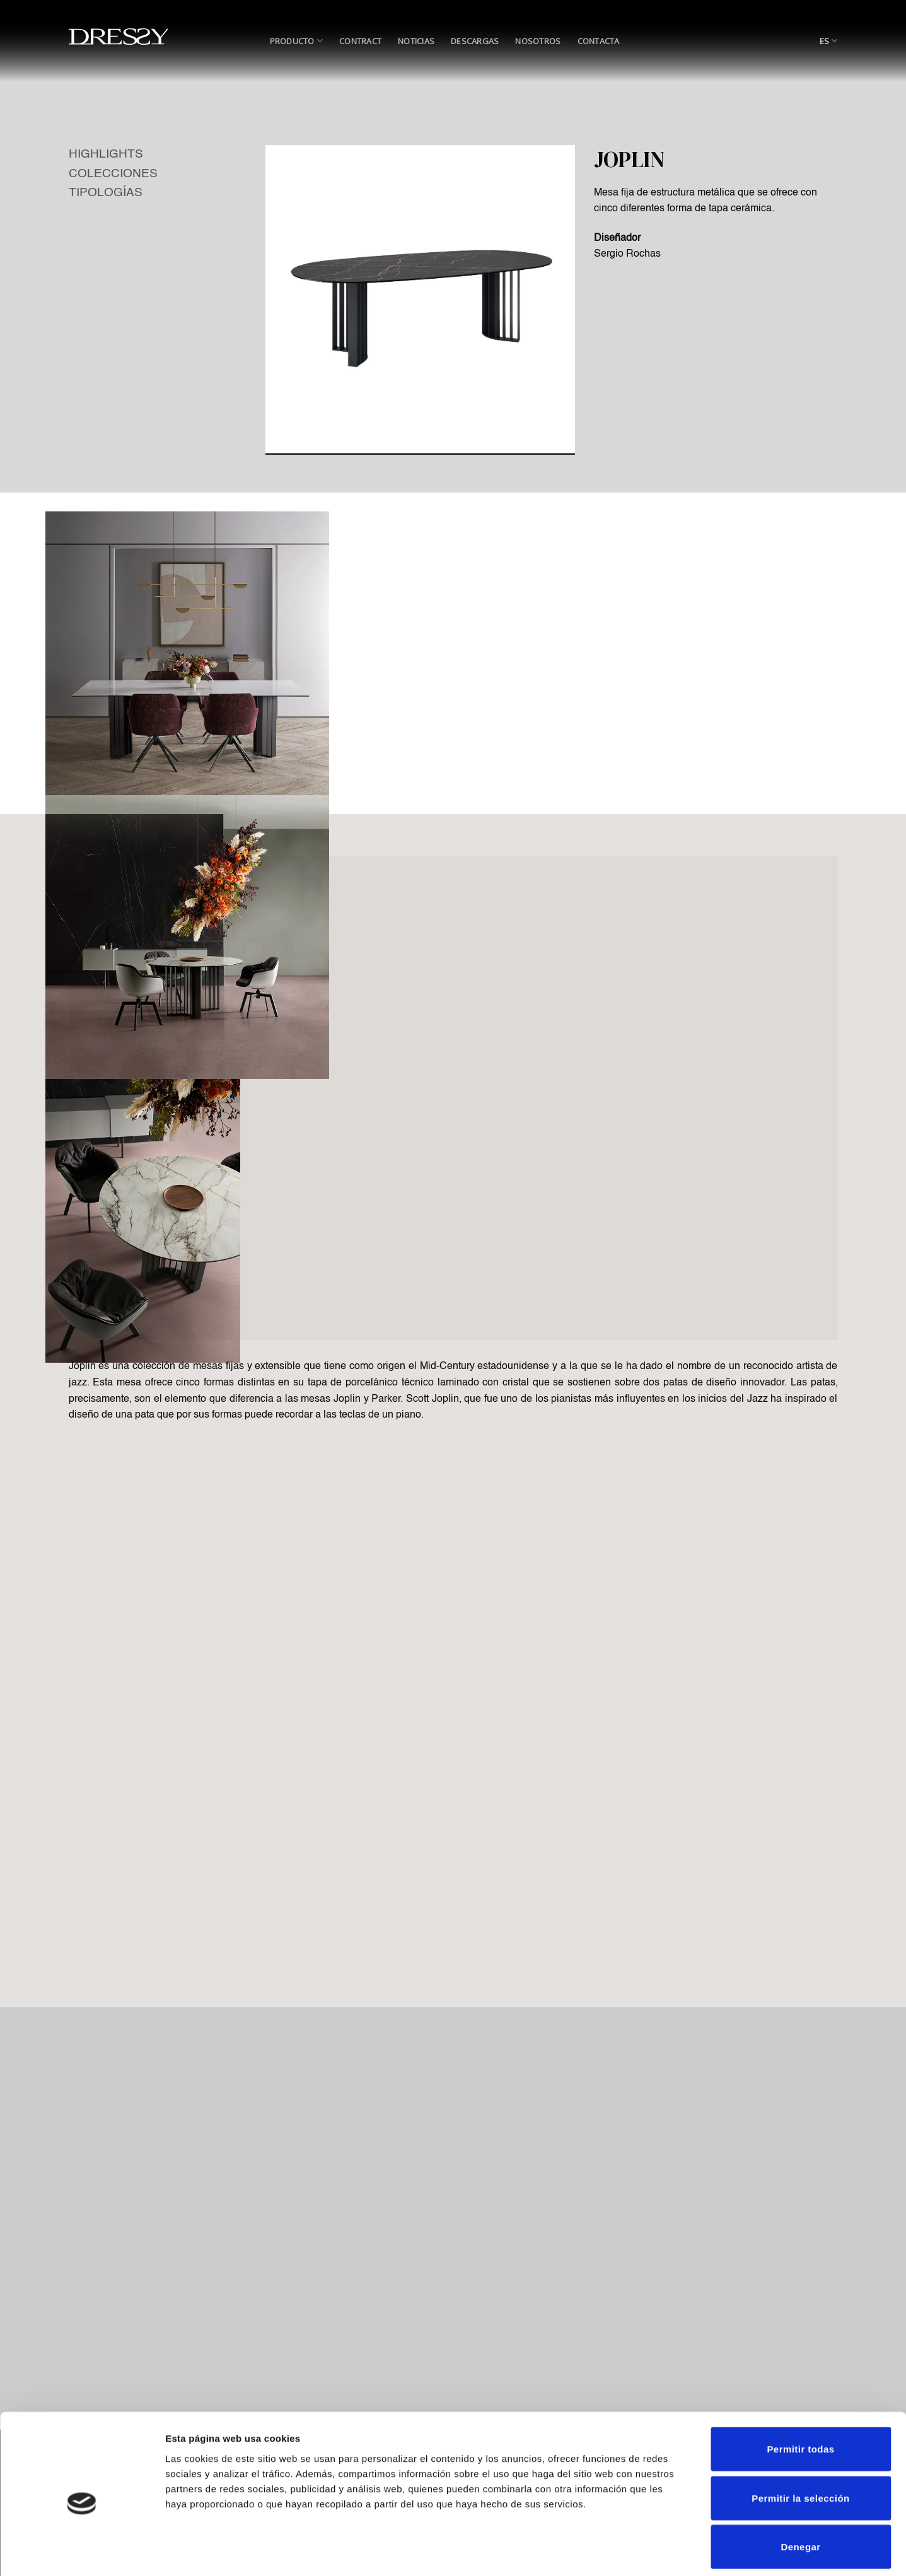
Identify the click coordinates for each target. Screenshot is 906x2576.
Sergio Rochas (627, 254)
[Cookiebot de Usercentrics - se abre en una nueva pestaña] (81, 2551)
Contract (360, 41)
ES (829, 41)
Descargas (475, 41)
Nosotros (537, 41)
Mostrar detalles (682, 2551)
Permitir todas (800, 2391)
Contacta (599, 41)
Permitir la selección (800, 2440)
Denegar (800, 2489)
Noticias (416, 41)
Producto (296, 41)
